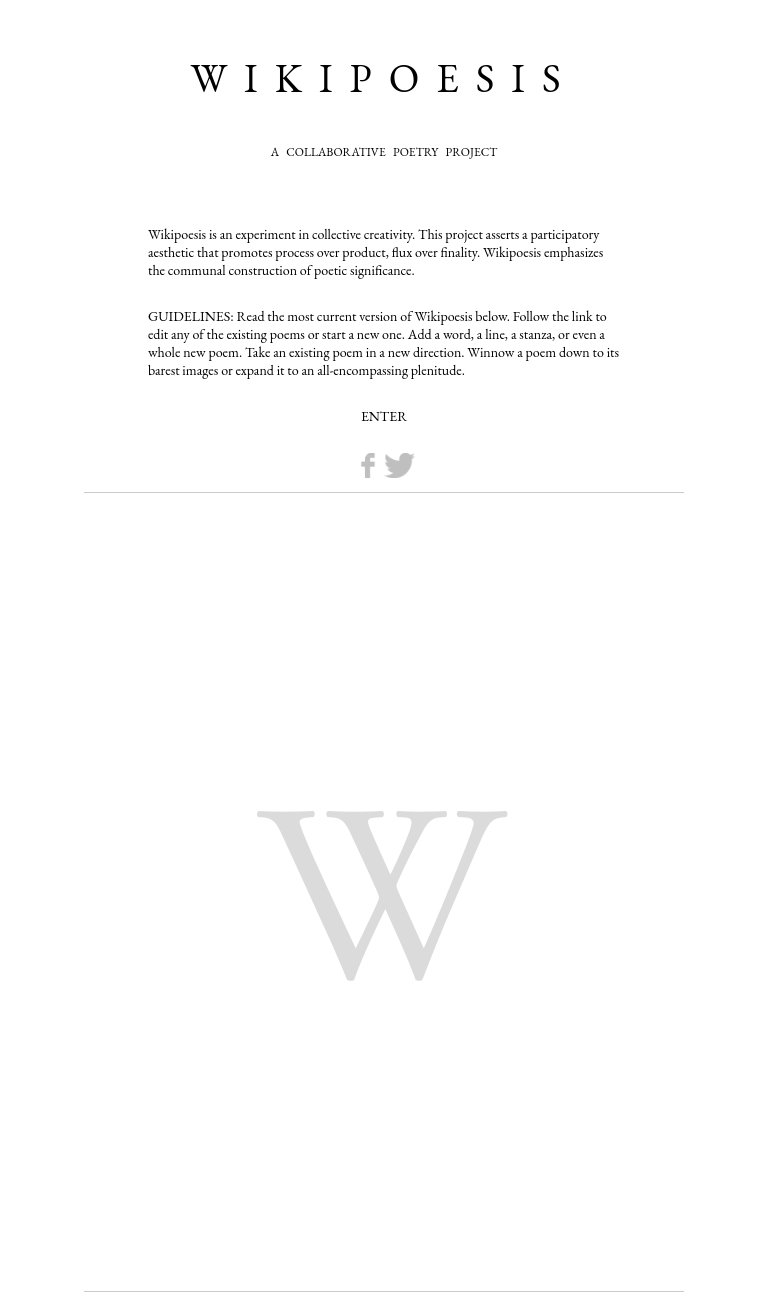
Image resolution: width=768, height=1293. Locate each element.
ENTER (384, 416)
